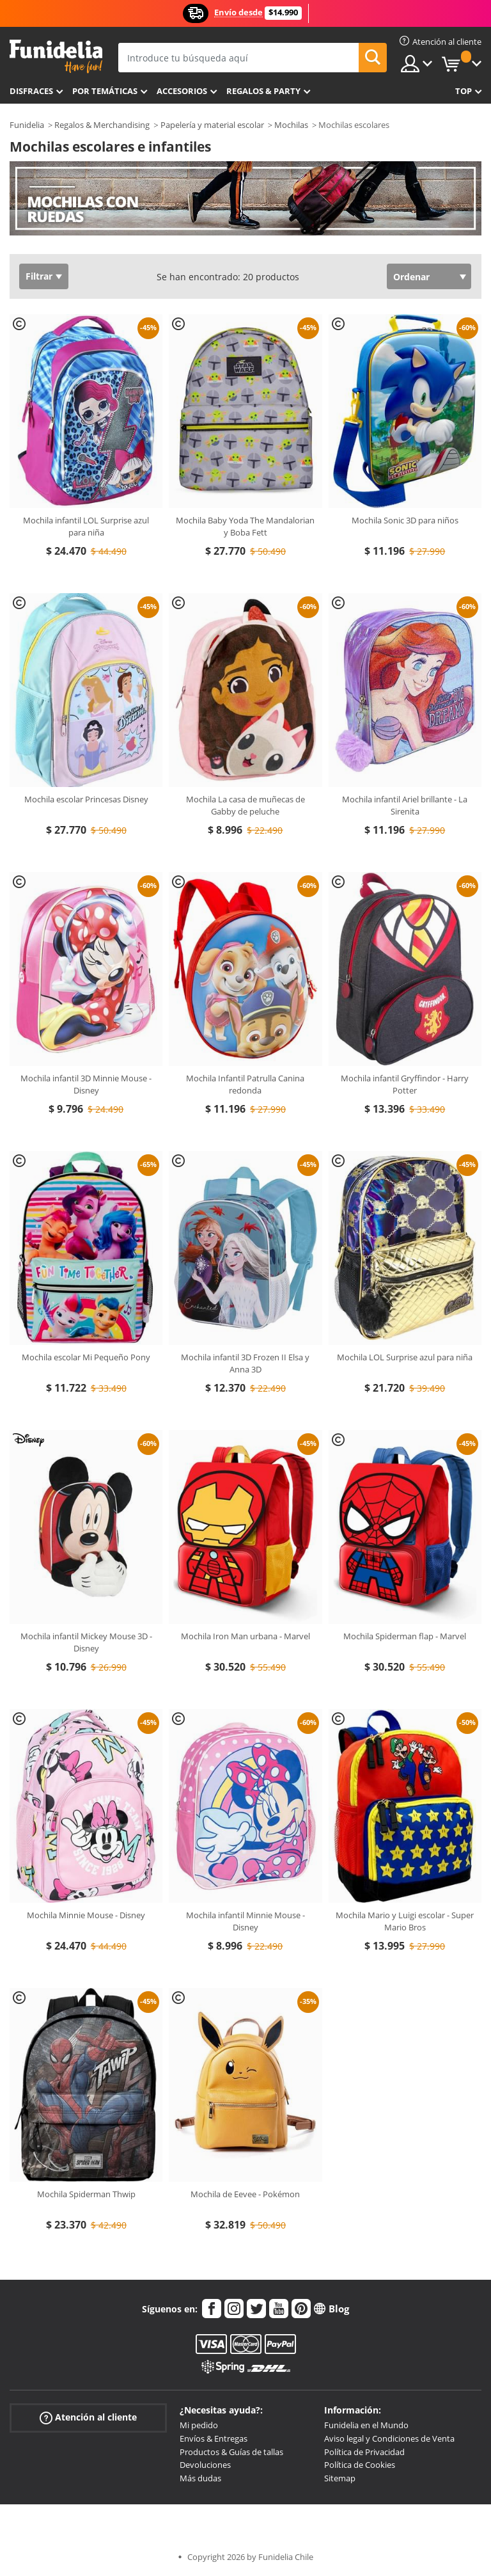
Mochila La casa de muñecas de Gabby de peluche (245, 805)
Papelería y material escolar (212, 125)
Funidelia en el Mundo (366, 2425)
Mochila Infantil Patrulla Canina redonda (245, 1084)
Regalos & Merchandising (102, 125)
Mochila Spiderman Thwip (86, 2194)
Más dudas (200, 2478)
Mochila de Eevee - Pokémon (245, 2194)
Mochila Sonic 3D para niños (405, 520)
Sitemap (339, 2478)
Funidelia (27, 125)
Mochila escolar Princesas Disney (86, 799)
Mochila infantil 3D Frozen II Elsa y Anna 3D (245, 1363)
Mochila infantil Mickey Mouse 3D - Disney (86, 1642)
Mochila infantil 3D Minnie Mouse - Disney (86, 1084)
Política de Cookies (359, 2464)
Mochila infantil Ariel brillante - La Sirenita (404, 805)
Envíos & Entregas (213, 2438)
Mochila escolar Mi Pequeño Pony (86, 1357)
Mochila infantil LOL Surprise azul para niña (86, 526)
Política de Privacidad (364, 2452)
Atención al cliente (88, 2417)
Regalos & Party (263, 91)
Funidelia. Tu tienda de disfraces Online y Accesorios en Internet (56, 57)
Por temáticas (104, 91)
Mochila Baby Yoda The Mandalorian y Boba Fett (245, 526)
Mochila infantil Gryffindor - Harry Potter (405, 1084)
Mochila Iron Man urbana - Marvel (245, 1636)
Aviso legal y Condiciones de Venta (389, 2438)
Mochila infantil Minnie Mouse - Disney (245, 1921)
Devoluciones (205, 2464)
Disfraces (31, 91)
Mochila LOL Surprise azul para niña (404, 1357)
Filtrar (39, 276)
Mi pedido (199, 2425)
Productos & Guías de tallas (231, 2452)
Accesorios (182, 91)
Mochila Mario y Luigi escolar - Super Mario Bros (405, 1921)
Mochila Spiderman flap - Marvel (404, 1636)
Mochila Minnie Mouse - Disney (86, 1915)
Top (463, 91)
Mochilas (291, 125)
